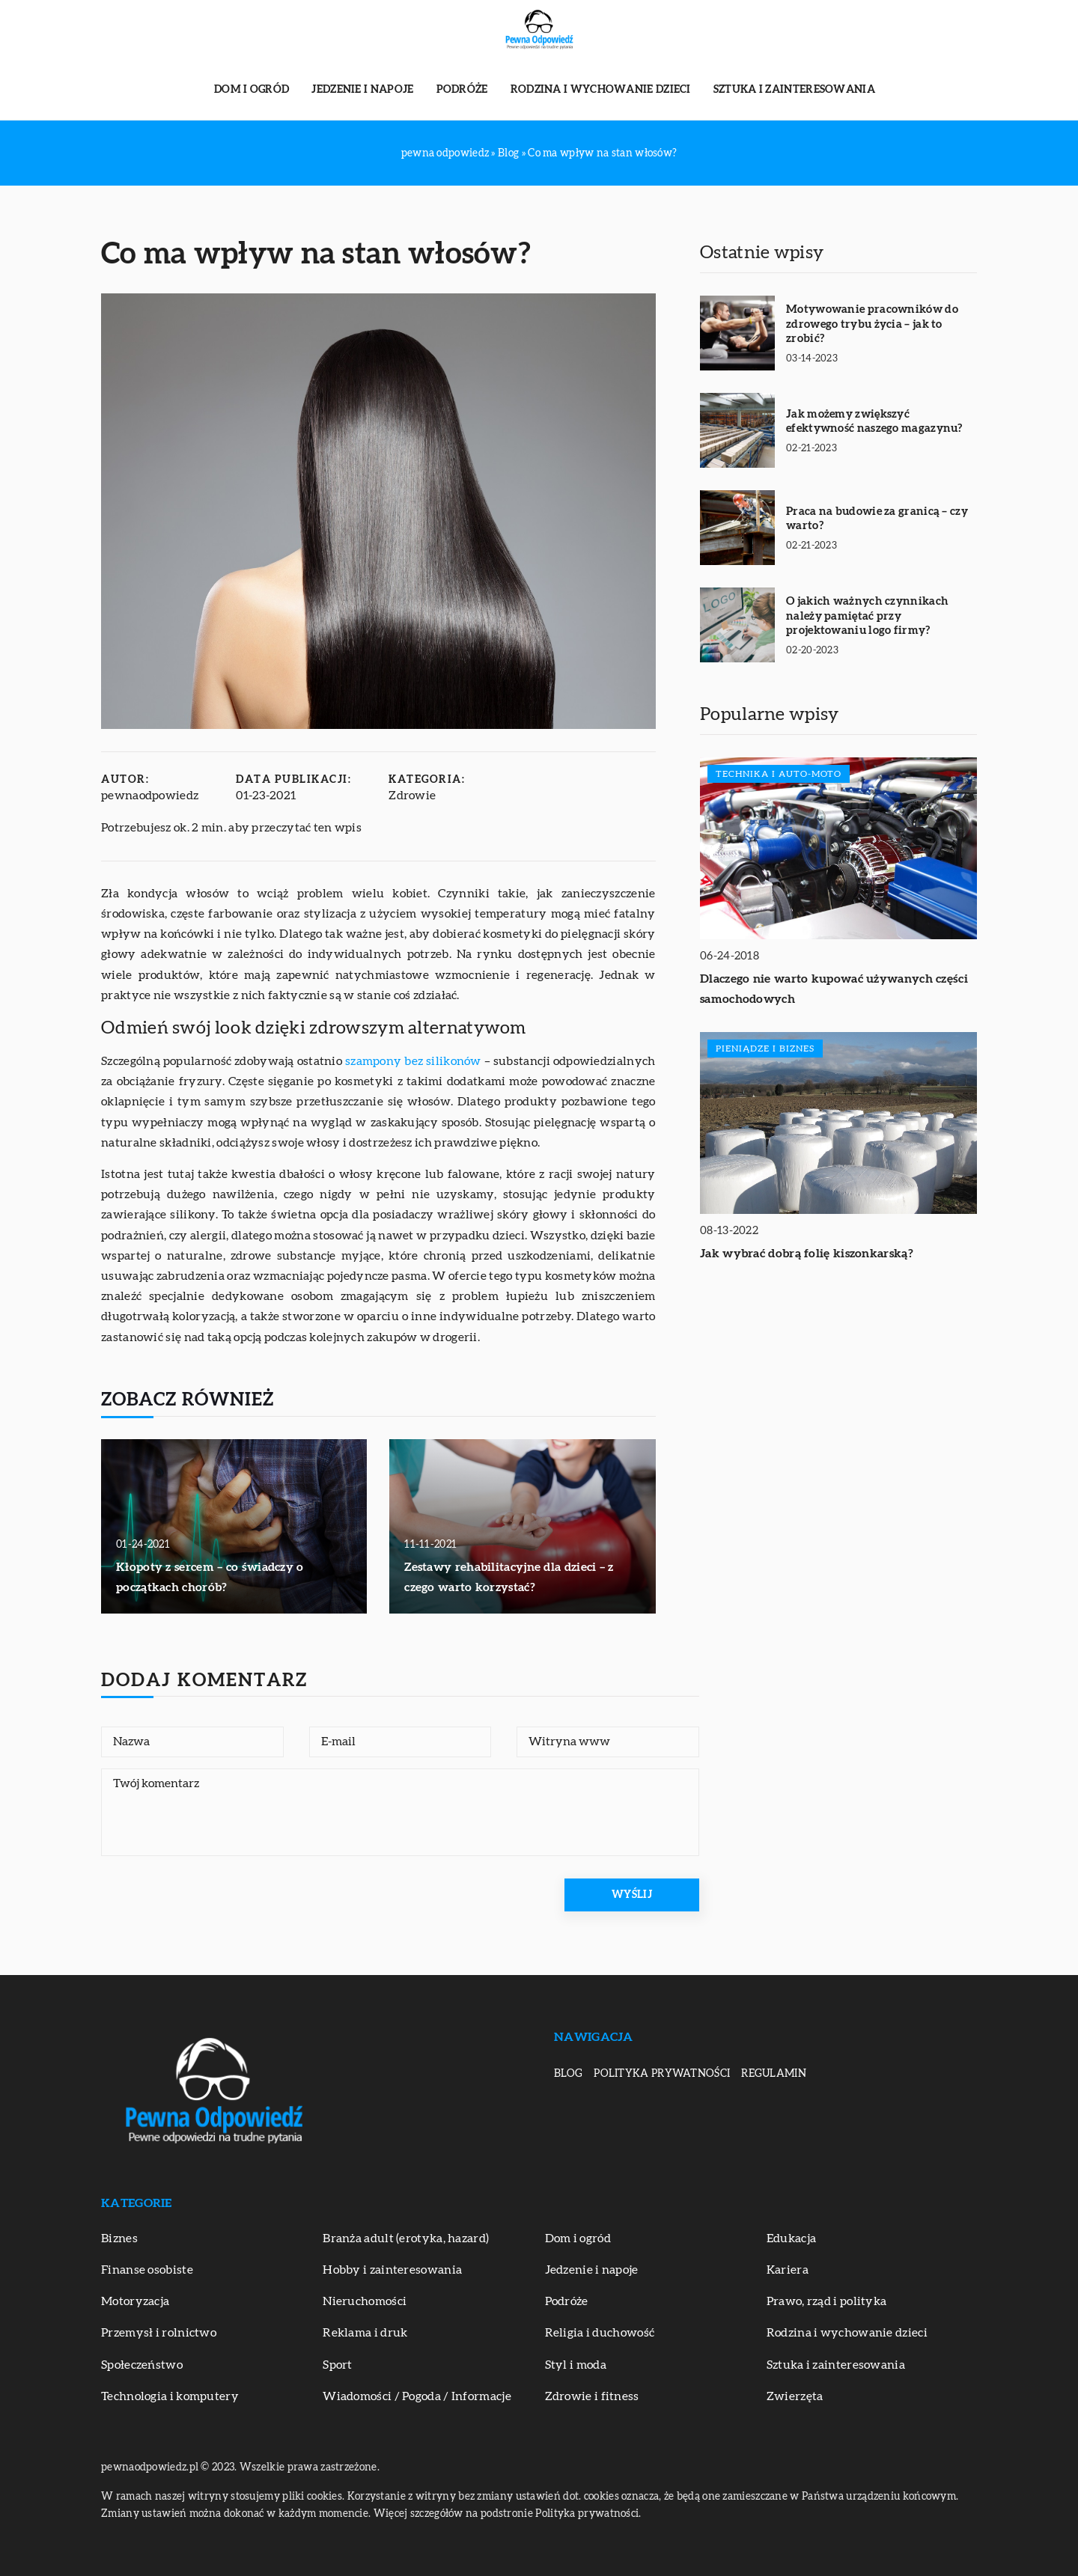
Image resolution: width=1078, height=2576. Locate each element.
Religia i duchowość (600, 2333)
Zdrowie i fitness (592, 2396)
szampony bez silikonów (413, 1061)
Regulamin (773, 2074)
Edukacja (791, 2238)
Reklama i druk (365, 2333)
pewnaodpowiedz (149, 796)
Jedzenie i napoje (362, 90)
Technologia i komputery (170, 2396)
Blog (568, 2074)
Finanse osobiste (147, 2270)
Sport (338, 2365)
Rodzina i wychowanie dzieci (601, 90)
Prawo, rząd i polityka (827, 2301)
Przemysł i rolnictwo (158, 2333)
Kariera (787, 2270)
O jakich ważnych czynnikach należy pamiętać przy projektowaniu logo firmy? (867, 616)
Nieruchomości (364, 2301)
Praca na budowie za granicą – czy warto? (877, 519)
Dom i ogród (251, 90)
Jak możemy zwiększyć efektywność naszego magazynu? (874, 422)
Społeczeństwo (142, 2365)
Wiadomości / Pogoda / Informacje (417, 2396)
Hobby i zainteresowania (392, 2270)
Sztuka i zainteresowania (794, 90)
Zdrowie (412, 796)
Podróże (462, 90)
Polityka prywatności (662, 2074)
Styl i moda (575, 2365)
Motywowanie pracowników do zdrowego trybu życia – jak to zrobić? (872, 324)
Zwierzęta (795, 2396)
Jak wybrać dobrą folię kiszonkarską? (806, 1254)
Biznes (119, 2238)
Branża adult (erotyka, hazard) (406, 2238)
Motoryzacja (135, 2301)
